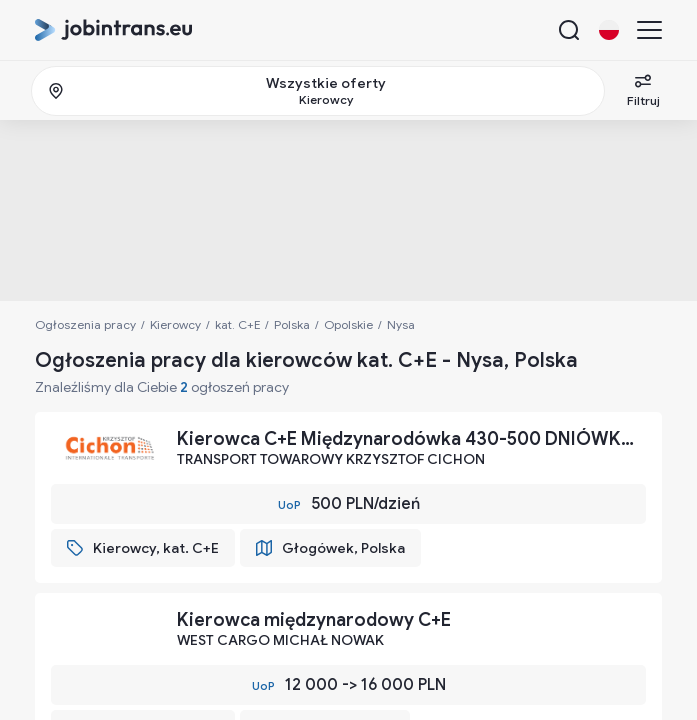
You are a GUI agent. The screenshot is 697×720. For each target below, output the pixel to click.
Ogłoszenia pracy (85, 324)
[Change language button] (609, 30)
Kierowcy (175, 324)
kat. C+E (237, 324)
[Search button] (569, 30)
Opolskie (348, 324)
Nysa (401, 324)
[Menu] (649, 30)
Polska (292, 324)
